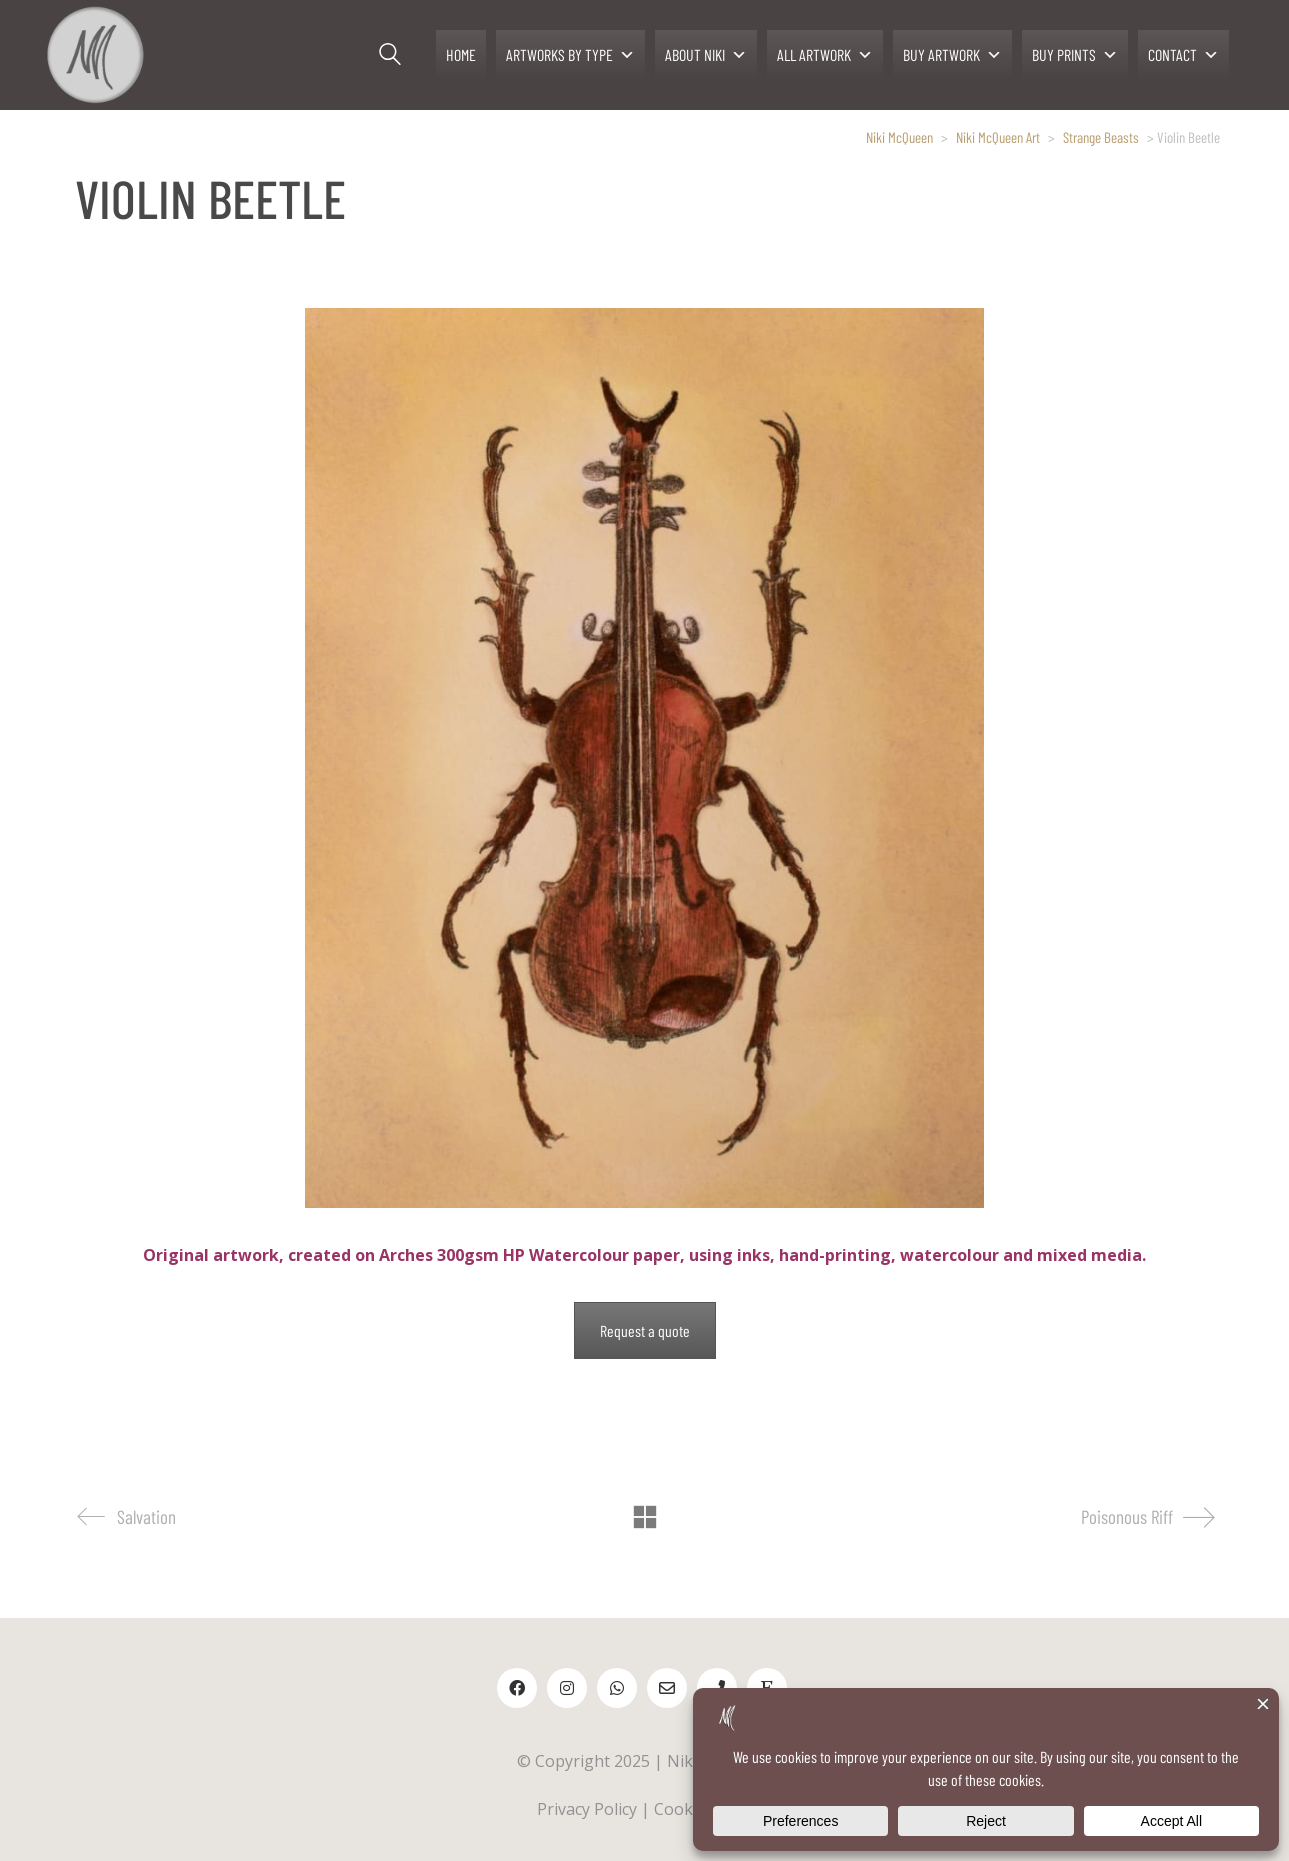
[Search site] (390, 57)
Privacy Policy (587, 1809)
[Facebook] (517, 1688)
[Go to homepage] (95, 55)
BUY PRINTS (1075, 55)
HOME (461, 54)
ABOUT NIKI (706, 55)
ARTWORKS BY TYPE (570, 55)
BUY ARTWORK (952, 55)
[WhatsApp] (617, 1688)
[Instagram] (567, 1688)
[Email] (667, 1688)
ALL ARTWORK (825, 55)
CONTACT (1183, 55)
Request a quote (645, 1330)
